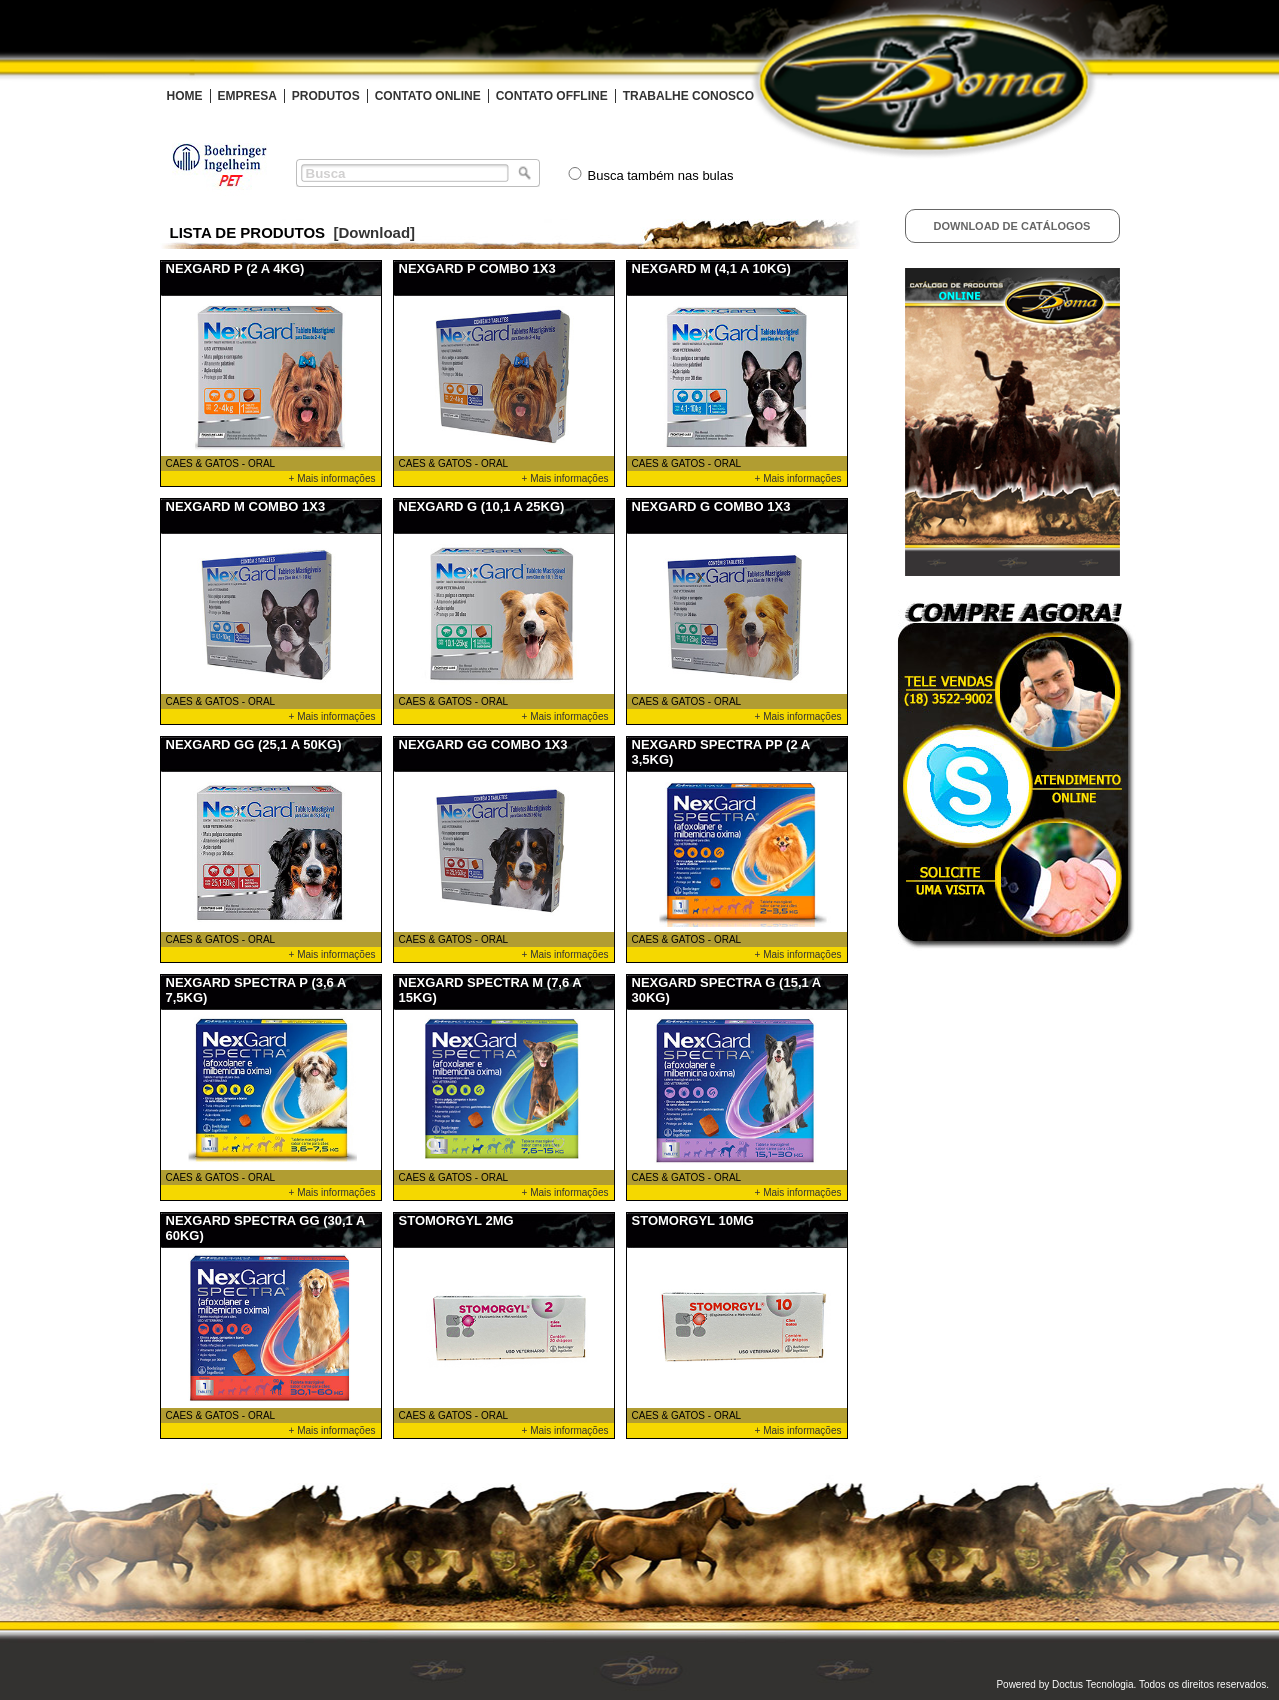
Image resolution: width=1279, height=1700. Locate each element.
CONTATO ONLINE (428, 96)
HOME (185, 96)
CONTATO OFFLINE (552, 96)
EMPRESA (247, 96)
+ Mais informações (332, 478)
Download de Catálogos (1012, 226)
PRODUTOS (326, 96)
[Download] (374, 232)
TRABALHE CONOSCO (688, 96)
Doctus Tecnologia (1093, 1684)
